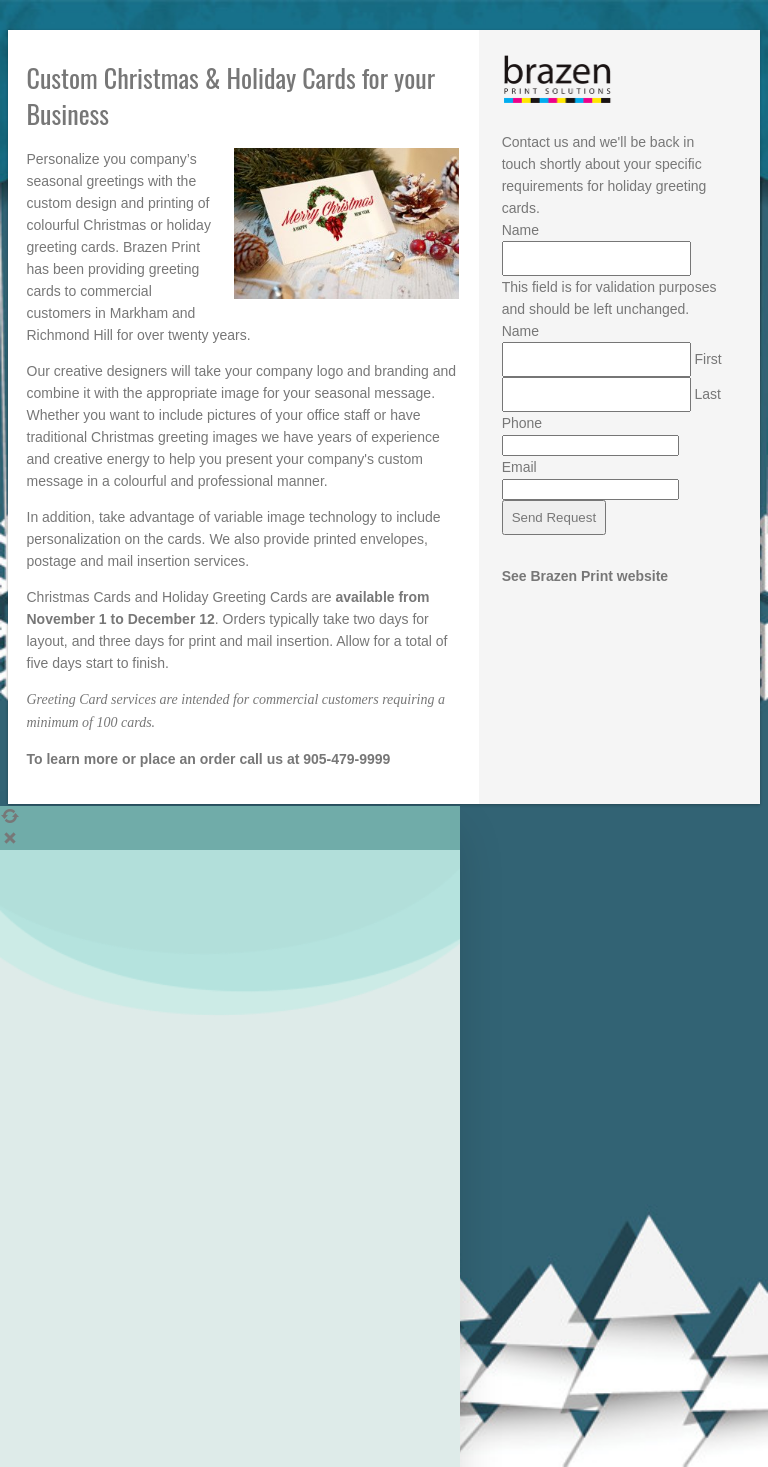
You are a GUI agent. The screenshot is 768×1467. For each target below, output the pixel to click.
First (708, 359)
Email (519, 467)
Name (520, 230)
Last (708, 394)
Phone (522, 423)
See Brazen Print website (585, 576)
